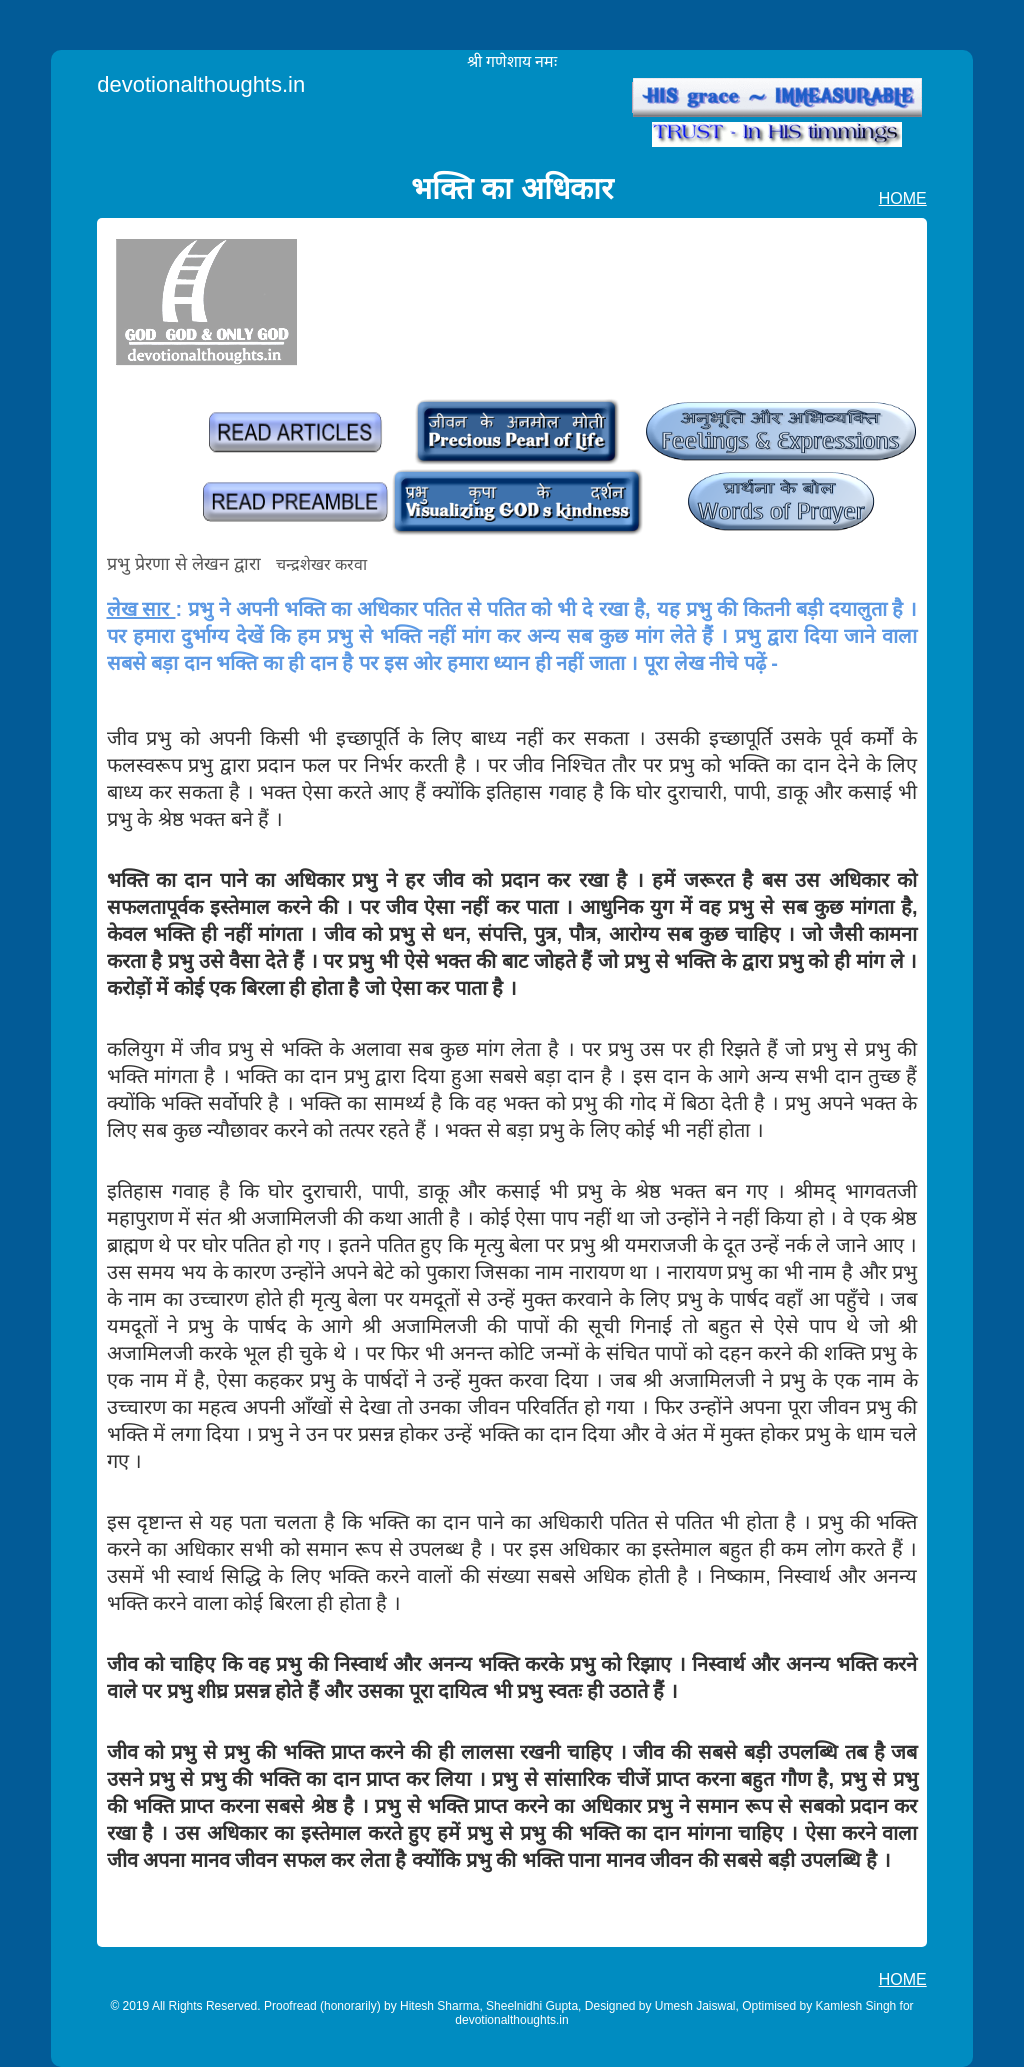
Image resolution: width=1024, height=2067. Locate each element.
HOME (903, 198)
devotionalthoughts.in (201, 84)
